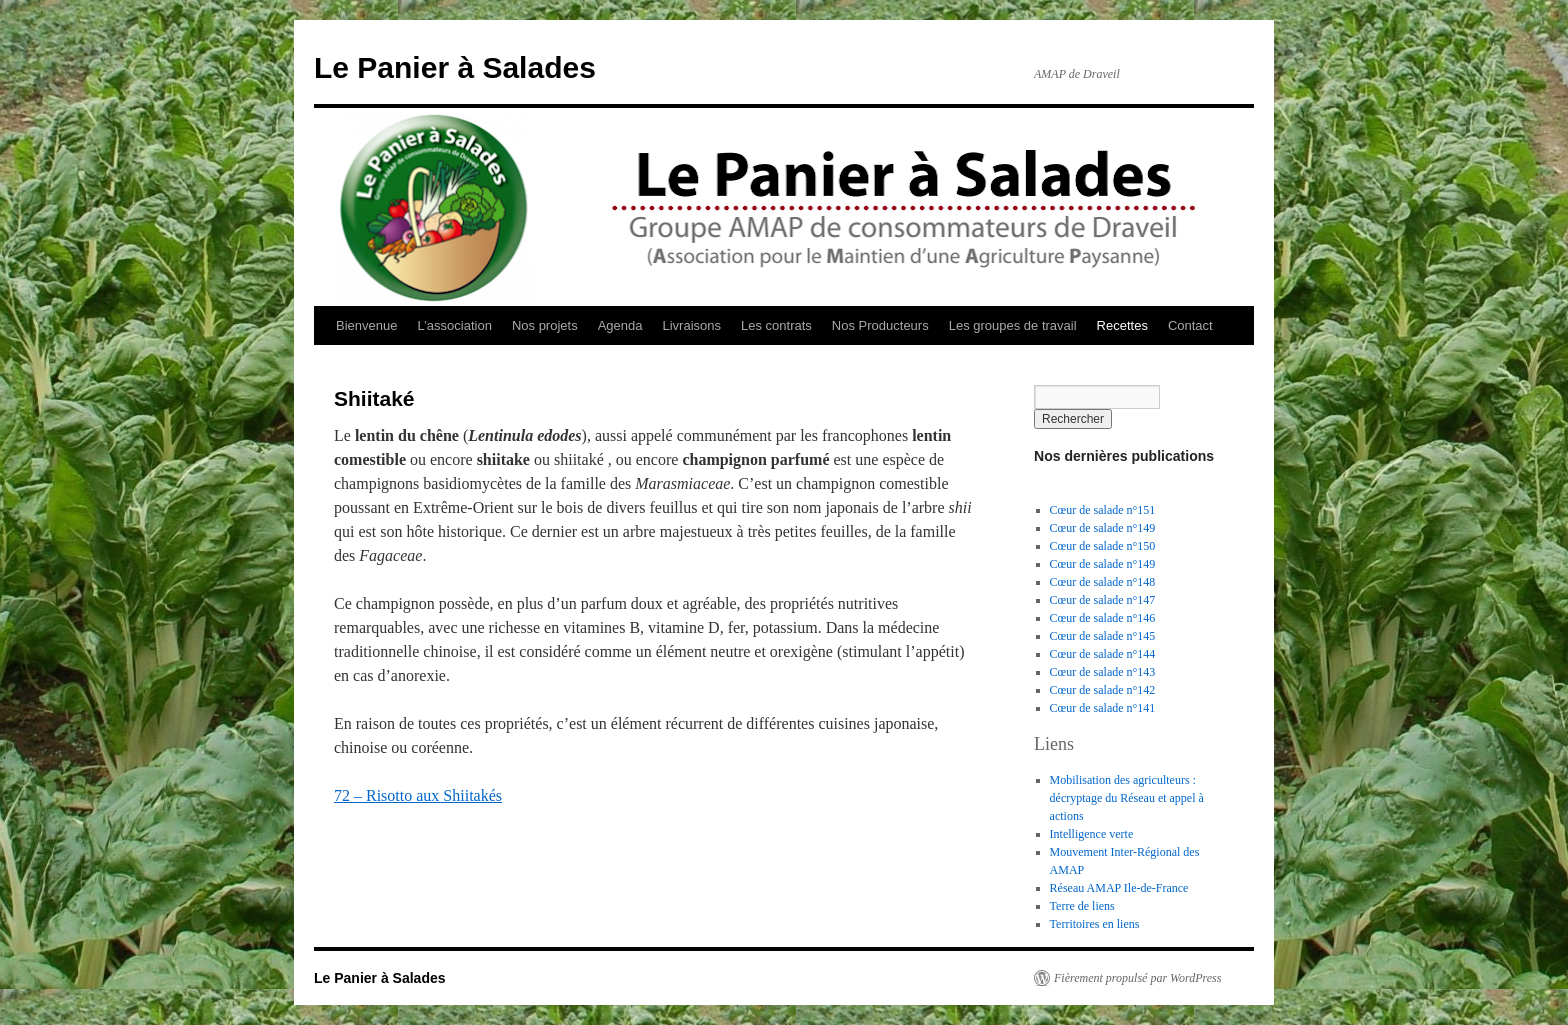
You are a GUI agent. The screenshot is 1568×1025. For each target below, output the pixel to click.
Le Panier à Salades (455, 67)
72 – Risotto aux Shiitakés (418, 795)
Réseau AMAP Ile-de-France (1119, 888)
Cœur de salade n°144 (1103, 654)
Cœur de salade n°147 (1103, 600)
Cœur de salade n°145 (1103, 636)
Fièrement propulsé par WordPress (1137, 978)
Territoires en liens (1095, 924)
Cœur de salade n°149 (1103, 528)
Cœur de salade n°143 (1103, 672)
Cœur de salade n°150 (1103, 546)
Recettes (1122, 325)
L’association (454, 325)
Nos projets (545, 325)
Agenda (620, 325)
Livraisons (691, 325)
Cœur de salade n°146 (1103, 618)
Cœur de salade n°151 (1103, 510)
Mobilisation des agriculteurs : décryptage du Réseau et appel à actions (1127, 798)
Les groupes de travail (1013, 325)
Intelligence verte (1092, 834)
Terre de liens (1082, 906)
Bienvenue (366, 325)
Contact (1190, 325)
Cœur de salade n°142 (1103, 690)
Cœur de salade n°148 (1103, 582)
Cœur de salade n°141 (1103, 708)
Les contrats (776, 325)
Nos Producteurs (880, 325)
